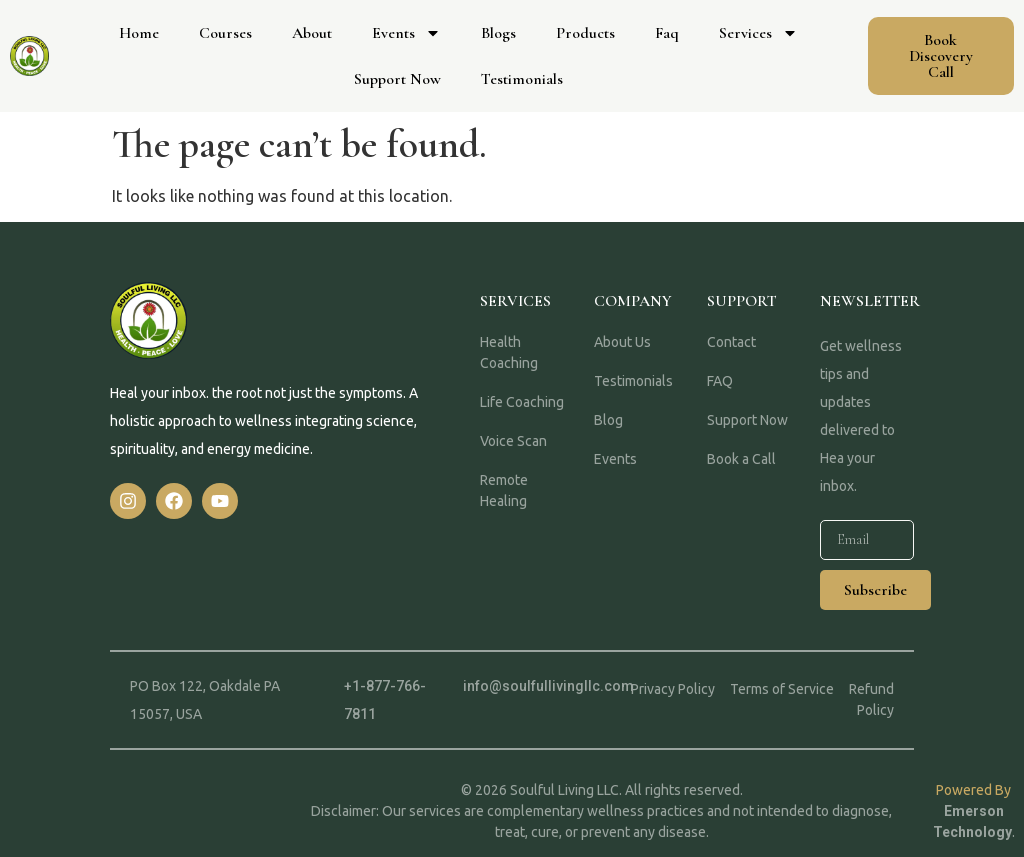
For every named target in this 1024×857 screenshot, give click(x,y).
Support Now (397, 79)
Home (139, 33)
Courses (225, 33)
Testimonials (522, 79)
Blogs (498, 33)
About (312, 33)
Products (585, 33)
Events (406, 33)
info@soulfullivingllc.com (548, 686)
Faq (667, 33)
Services (758, 33)
